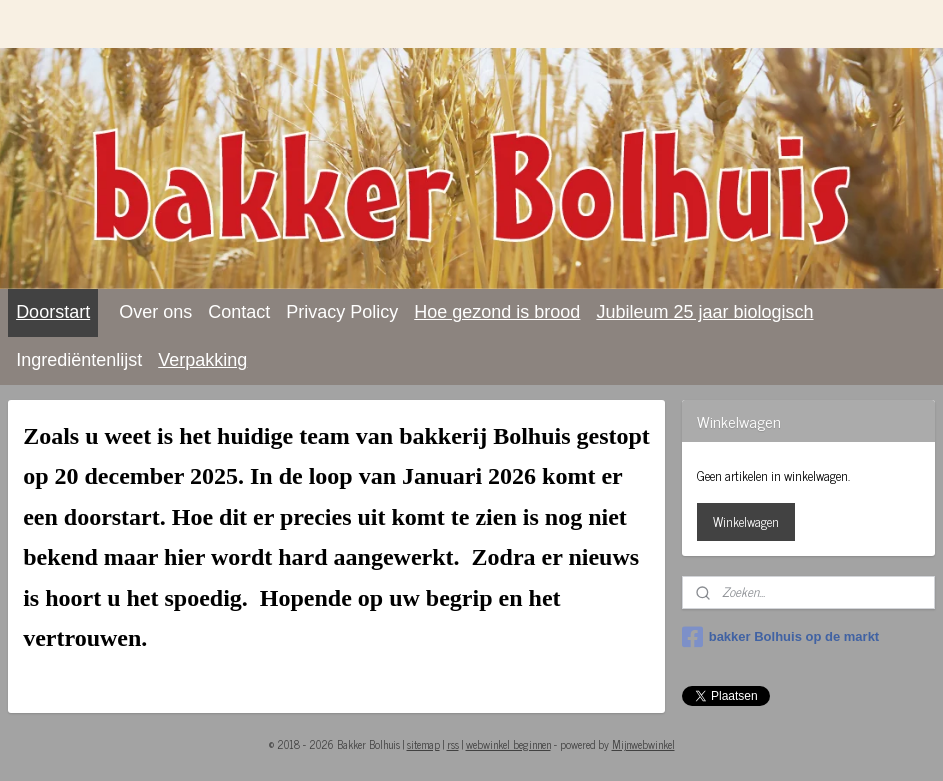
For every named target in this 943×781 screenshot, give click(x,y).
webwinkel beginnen (508, 744)
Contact (239, 312)
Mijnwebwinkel (643, 744)
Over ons (155, 312)
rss (453, 744)
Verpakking (202, 360)
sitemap (423, 744)
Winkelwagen (746, 521)
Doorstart (53, 312)
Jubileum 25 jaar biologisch (704, 312)
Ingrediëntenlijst (79, 360)
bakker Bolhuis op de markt (781, 637)
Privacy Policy (342, 312)
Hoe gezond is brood (497, 312)
